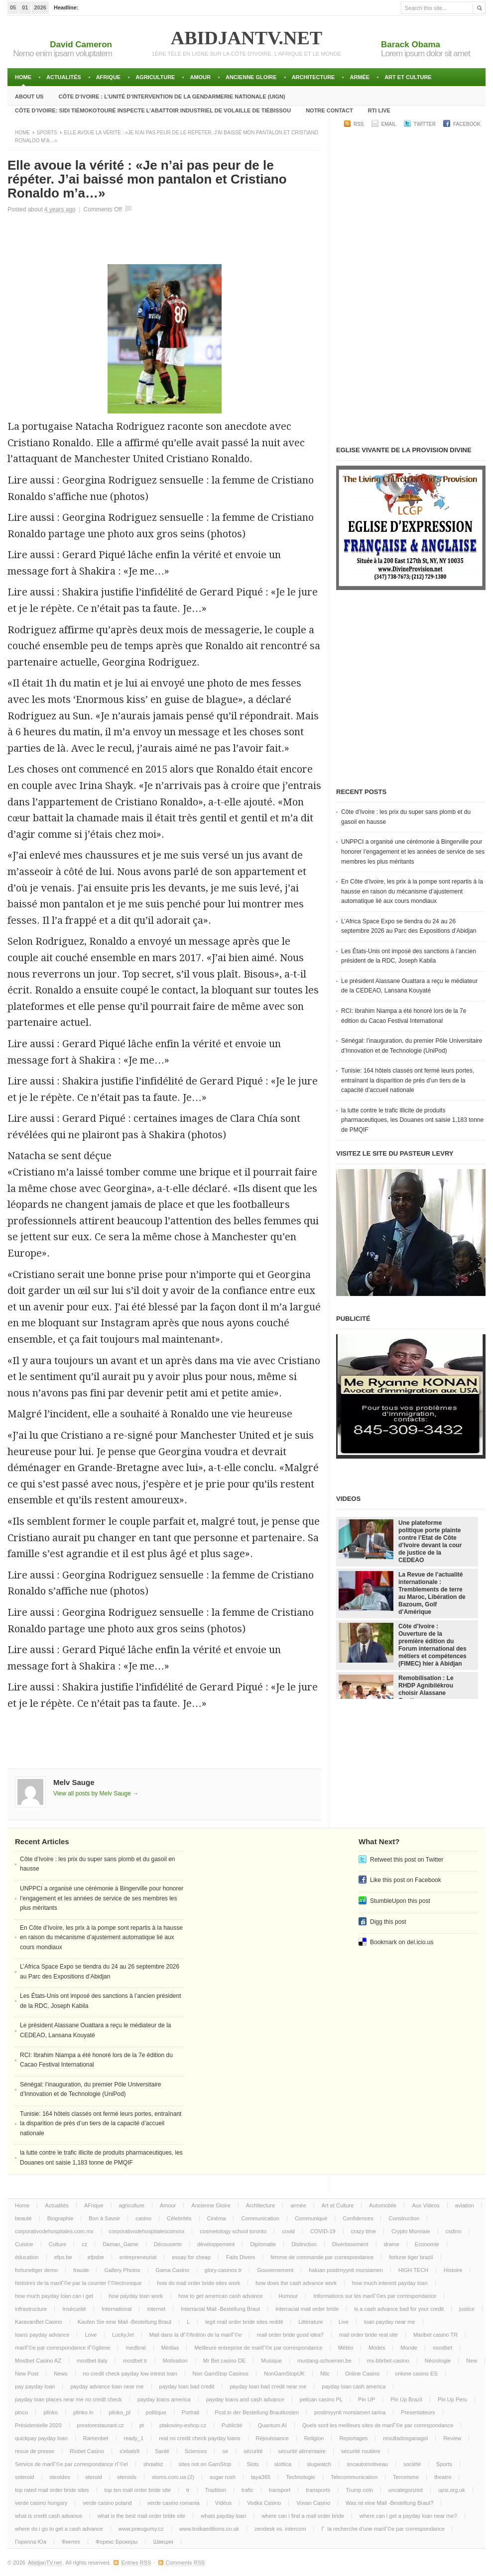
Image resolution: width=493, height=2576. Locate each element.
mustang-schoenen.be (324, 2361)
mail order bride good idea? (290, 2335)
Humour (288, 2296)
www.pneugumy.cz (141, 2529)
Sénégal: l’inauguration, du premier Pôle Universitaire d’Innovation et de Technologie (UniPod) (412, 1045)
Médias (170, 2348)
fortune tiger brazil (411, 2257)
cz (84, 2244)
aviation (464, 2205)
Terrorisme (406, 2477)
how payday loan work (136, 2296)
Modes (377, 2348)
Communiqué (311, 2218)
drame (391, 2244)
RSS (359, 124)
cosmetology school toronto (233, 2231)
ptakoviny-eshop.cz (182, 2425)
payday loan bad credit (187, 2386)
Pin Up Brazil (406, 2399)
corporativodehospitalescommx (147, 2231)
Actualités (63, 77)
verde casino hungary (41, 2503)
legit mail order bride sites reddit (244, 2322)
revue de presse (34, 2451)
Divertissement (350, 2244)
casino (143, 2218)
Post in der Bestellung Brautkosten (257, 2412)
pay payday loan (35, 2386)
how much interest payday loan (390, 2283)
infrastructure (31, 2309)
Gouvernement (275, 2270)
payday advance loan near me (106, 2386)
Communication (260, 2218)
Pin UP (366, 2399)
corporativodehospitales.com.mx (54, 2231)
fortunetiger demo (36, 2270)
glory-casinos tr (223, 2270)
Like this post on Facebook (405, 1880)
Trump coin (359, 2490)
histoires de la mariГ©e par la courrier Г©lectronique (78, 2283)
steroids (127, 2477)
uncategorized (405, 2490)
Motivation (175, 2361)
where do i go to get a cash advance (59, 2529)
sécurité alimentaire (302, 2451)
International (117, 2309)
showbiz (153, 2464)
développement (216, 2244)
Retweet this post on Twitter (406, 1859)
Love (91, 2335)
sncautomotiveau (367, 2464)
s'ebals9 (129, 2451)
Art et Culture (408, 77)
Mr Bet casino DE (224, 2361)
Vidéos (223, 2503)
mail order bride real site (368, 2335)
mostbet (442, 2348)
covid (288, 2231)
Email (388, 124)
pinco (21, 2412)
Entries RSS (136, 2563)
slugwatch (319, 2464)
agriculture (155, 77)
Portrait (190, 2412)
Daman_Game (120, 2244)
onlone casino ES (416, 2374)
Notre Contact (329, 110)
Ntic (325, 2374)
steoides (60, 2477)
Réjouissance (272, 2438)
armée (360, 77)
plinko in (83, 2412)
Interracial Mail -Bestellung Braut (220, 2309)
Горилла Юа (30, 2542)
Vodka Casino (264, 2503)
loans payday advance (42, 2335)
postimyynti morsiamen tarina (349, 2412)
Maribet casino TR (435, 2335)
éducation (27, 2257)
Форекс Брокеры (117, 2542)
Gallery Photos (122, 2270)
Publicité (232, 2425)
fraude (81, 2270)
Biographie (60, 2218)
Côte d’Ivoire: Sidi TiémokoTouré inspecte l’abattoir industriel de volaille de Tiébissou (153, 110)
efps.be (63, 2257)
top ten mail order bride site (138, 2490)
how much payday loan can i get (54, 2296)
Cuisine (24, 2244)
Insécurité (74, 2309)
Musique (271, 2361)
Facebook (467, 124)
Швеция (163, 2542)
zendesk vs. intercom (280, 2529)
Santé (162, 2451)
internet (156, 2309)
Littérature (310, 2322)
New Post (26, 2374)
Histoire (453, 2270)
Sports (47, 132)
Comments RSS (185, 2563)
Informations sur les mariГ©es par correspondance (374, 2296)
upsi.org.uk (451, 2490)
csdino (454, 2231)
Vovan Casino (313, 2503)
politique (156, 2412)
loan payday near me (389, 2322)
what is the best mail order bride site (141, 2516)
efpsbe (96, 2257)
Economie (427, 2244)
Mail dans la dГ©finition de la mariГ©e (195, 2335)
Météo (346, 2348)
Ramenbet (96, 2438)
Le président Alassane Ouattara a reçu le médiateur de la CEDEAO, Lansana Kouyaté (409, 986)
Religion (314, 2438)
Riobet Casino (87, 2451)
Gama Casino (172, 2270)
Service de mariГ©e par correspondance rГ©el (71, 2464)
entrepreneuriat (138, 2257)
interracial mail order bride (307, 2309)
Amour (200, 77)
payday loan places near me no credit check (68, 2399)
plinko (50, 2412)
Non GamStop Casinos (221, 2374)
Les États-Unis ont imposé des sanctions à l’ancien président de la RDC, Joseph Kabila (408, 956)
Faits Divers (240, 2257)
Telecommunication (354, 2477)
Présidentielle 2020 (38, 2425)
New (471, 2361)
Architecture (313, 77)
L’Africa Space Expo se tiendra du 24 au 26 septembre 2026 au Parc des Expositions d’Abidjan (409, 926)
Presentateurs (418, 2412)
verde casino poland (107, 2503)
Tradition (215, 2490)
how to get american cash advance (220, 2296)
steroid (94, 2477)
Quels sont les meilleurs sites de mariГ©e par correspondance (377, 2425)
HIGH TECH (413, 2270)
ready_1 (134, 2438)
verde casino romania (173, 2503)
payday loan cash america (353, 2386)
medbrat (135, 2348)
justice (467, 2309)
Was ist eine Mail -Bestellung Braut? (389, 2503)
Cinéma (216, 2218)
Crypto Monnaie (410, 2231)
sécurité (253, 2451)
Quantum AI (272, 2425)
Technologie (300, 2477)
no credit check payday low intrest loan (130, 2374)
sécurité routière (360, 2451)
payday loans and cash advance (245, 2399)
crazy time (363, 2231)
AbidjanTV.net (246, 37)
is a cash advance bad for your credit (399, 2309)
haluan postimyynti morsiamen (346, 2270)
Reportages (353, 2438)
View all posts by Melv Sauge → (95, 1793)
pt (141, 2425)
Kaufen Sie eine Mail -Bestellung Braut (124, 2322)
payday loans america (164, 2399)
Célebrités (179, 2218)
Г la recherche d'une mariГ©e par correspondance (383, 2529)
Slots (252, 2464)
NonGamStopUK (284, 2374)
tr (188, 2490)
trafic (247, 2490)
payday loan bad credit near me (268, 2386)
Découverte (168, 2244)
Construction (403, 2218)
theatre (442, 2477)
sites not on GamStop (205, 2464)
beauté (23, 2218)
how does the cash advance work (296, 2283)
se (225, 2451)
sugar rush (223, 2477)
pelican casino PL (321, 2399)
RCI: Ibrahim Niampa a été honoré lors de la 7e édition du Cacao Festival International (403, 1015)
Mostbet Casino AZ (38, 2361)
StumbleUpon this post (400, 1900)
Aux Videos (425, 2205)
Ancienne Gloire (251, 77)
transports (318, 2490)
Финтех (71, 2542)
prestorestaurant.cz (100, 2425)
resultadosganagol (405, 2438)
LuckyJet (122, 2335)
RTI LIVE (379, 110)
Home (23, 77)
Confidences (358, 2218)
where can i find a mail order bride (302, 2516)
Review (452, 2438)
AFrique (108, 77)
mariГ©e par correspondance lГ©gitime (62, 2348)
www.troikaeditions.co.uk (209, 2529)
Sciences (196, 2451)
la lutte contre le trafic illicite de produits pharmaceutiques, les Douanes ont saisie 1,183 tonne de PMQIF (412, 1120)
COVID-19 (323, 2231)
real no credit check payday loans (199, 2438)
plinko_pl (119, 2412)
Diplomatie (263, 2244)
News (61, 2374)
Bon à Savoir (104, 2218)
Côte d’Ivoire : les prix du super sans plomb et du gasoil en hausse (406, 816)
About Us (29, 96)
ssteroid (24, 2477)
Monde (408, 2348)
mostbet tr (135, 2361)
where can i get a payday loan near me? (408, 2516)
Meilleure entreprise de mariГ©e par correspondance (258, 2348)
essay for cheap (191, 2257)
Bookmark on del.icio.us (401, 1942)
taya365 (260, 2477)
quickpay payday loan (41, 2438)
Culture (57, 2244)
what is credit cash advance (48, 2516)
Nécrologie (438, 2361)
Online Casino (362, 2374)
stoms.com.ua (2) (173, 2477)
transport (279, 2490)
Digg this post (388, 1921)
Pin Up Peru (452, 2399)
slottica (282, 2464)
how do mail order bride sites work (198, 2283)
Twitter (425, 124)
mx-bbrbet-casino (388, 2361)
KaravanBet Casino (38, 2322)
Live (344, 2322)
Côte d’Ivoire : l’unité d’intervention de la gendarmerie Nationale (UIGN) (171, 96)
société (412, 2464)
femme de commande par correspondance (321, 2257)
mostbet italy (92, 2361)
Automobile (382, 2205)
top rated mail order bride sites (52, 2490)
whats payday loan (223, 2516)
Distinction (304, 2244)
